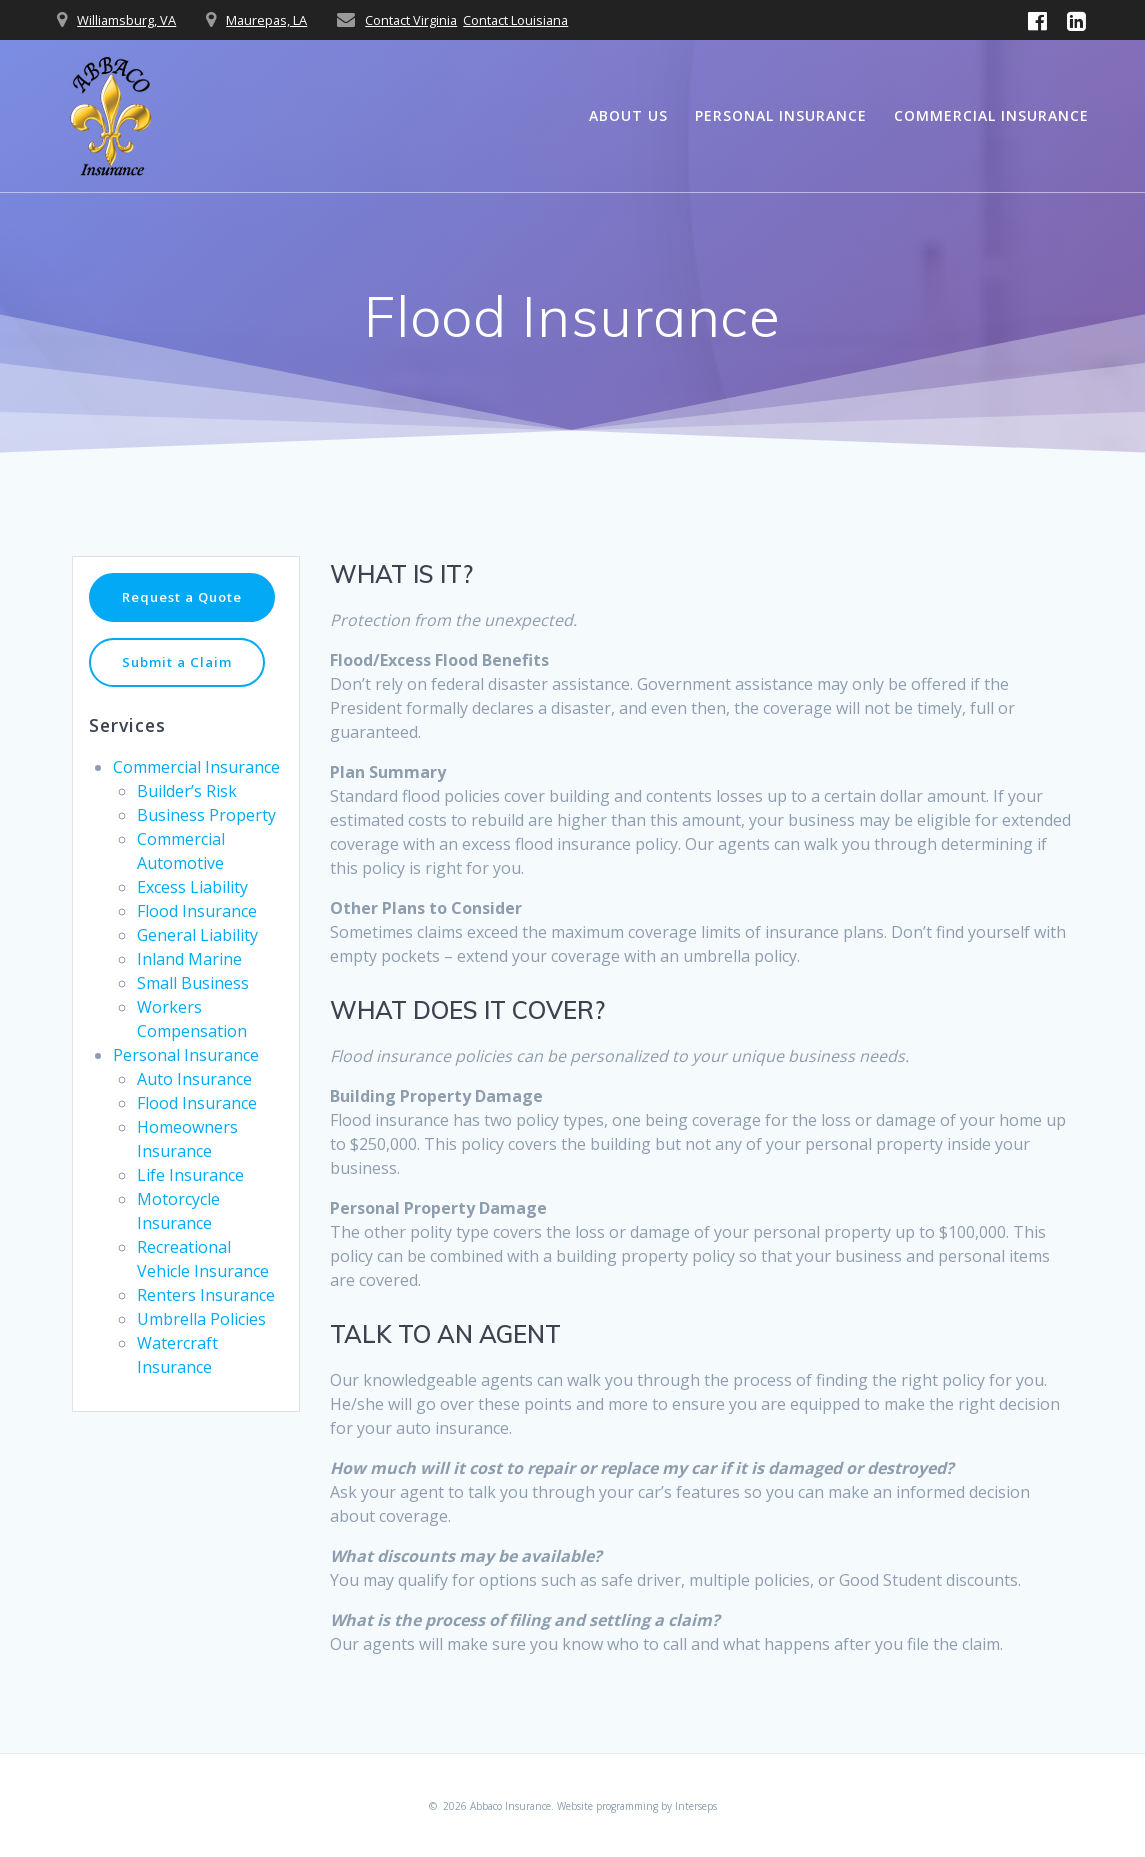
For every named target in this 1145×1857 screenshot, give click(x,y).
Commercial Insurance (991, 115)
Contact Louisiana (515, 20)
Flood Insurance (197, 939)
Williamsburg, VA (126, 20)
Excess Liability (192, 915)
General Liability (197, 963)
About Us (628, 115)
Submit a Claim (180, 689)
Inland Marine (189, 987)
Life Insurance (190, 1203)
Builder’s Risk (187, 819)
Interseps (696, 1806)
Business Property (206, 843)
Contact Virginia (411, 20)
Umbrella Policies (201, 1347)
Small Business (193, 1011)
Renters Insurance (206, 1323)
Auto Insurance (194, 1107)
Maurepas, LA (266, 20)
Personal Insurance (781, 115)
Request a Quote (186, 610)
